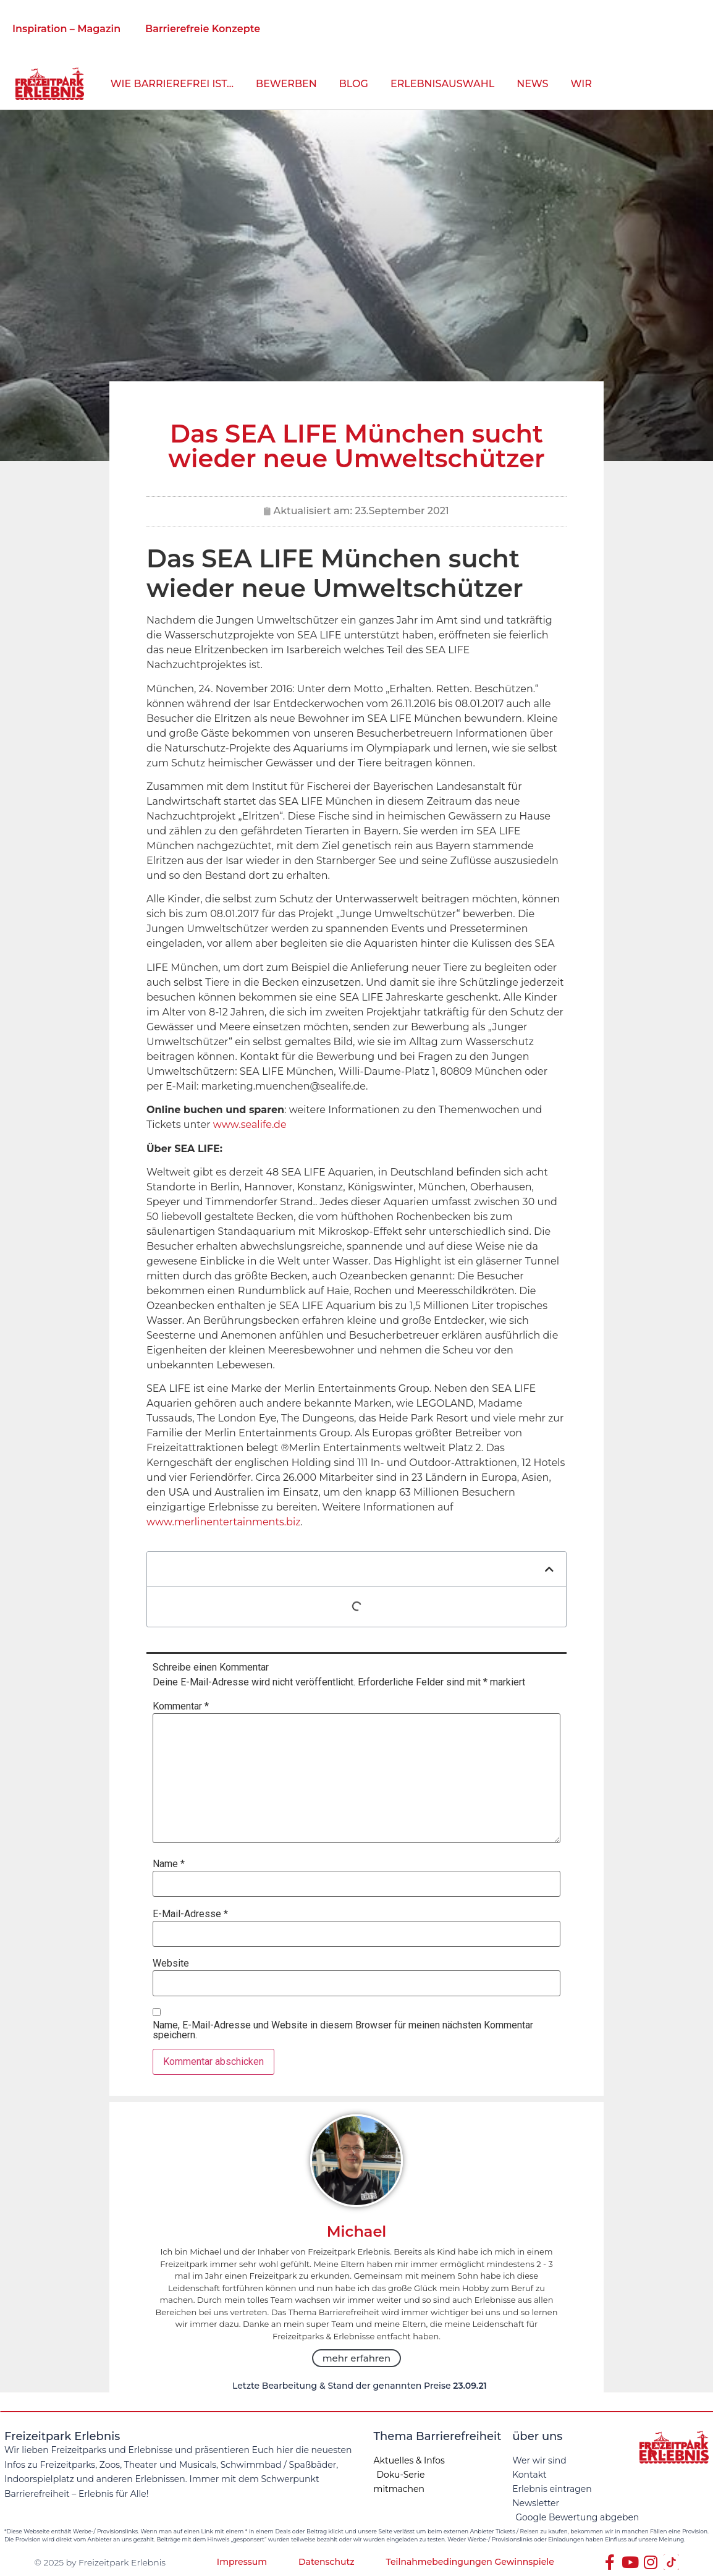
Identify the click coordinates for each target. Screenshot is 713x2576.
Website (171, 1963)
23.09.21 (470, 2385)
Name (169, 1864)
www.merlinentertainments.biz (223, 1522)
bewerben (286, 84)
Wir (580, 84)
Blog (353, 84)
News (532, 84)
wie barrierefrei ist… (172, 84)
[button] (549, 1569)
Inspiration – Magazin (66, 29)
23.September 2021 (402, 511)
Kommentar (181, 1706)
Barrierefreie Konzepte (202, 29)
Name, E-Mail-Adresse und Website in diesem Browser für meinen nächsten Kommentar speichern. (343, 2030)
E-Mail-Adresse (190, 1914)
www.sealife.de (250, 1124)
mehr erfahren (356, 2358)
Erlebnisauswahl (442, 84)
